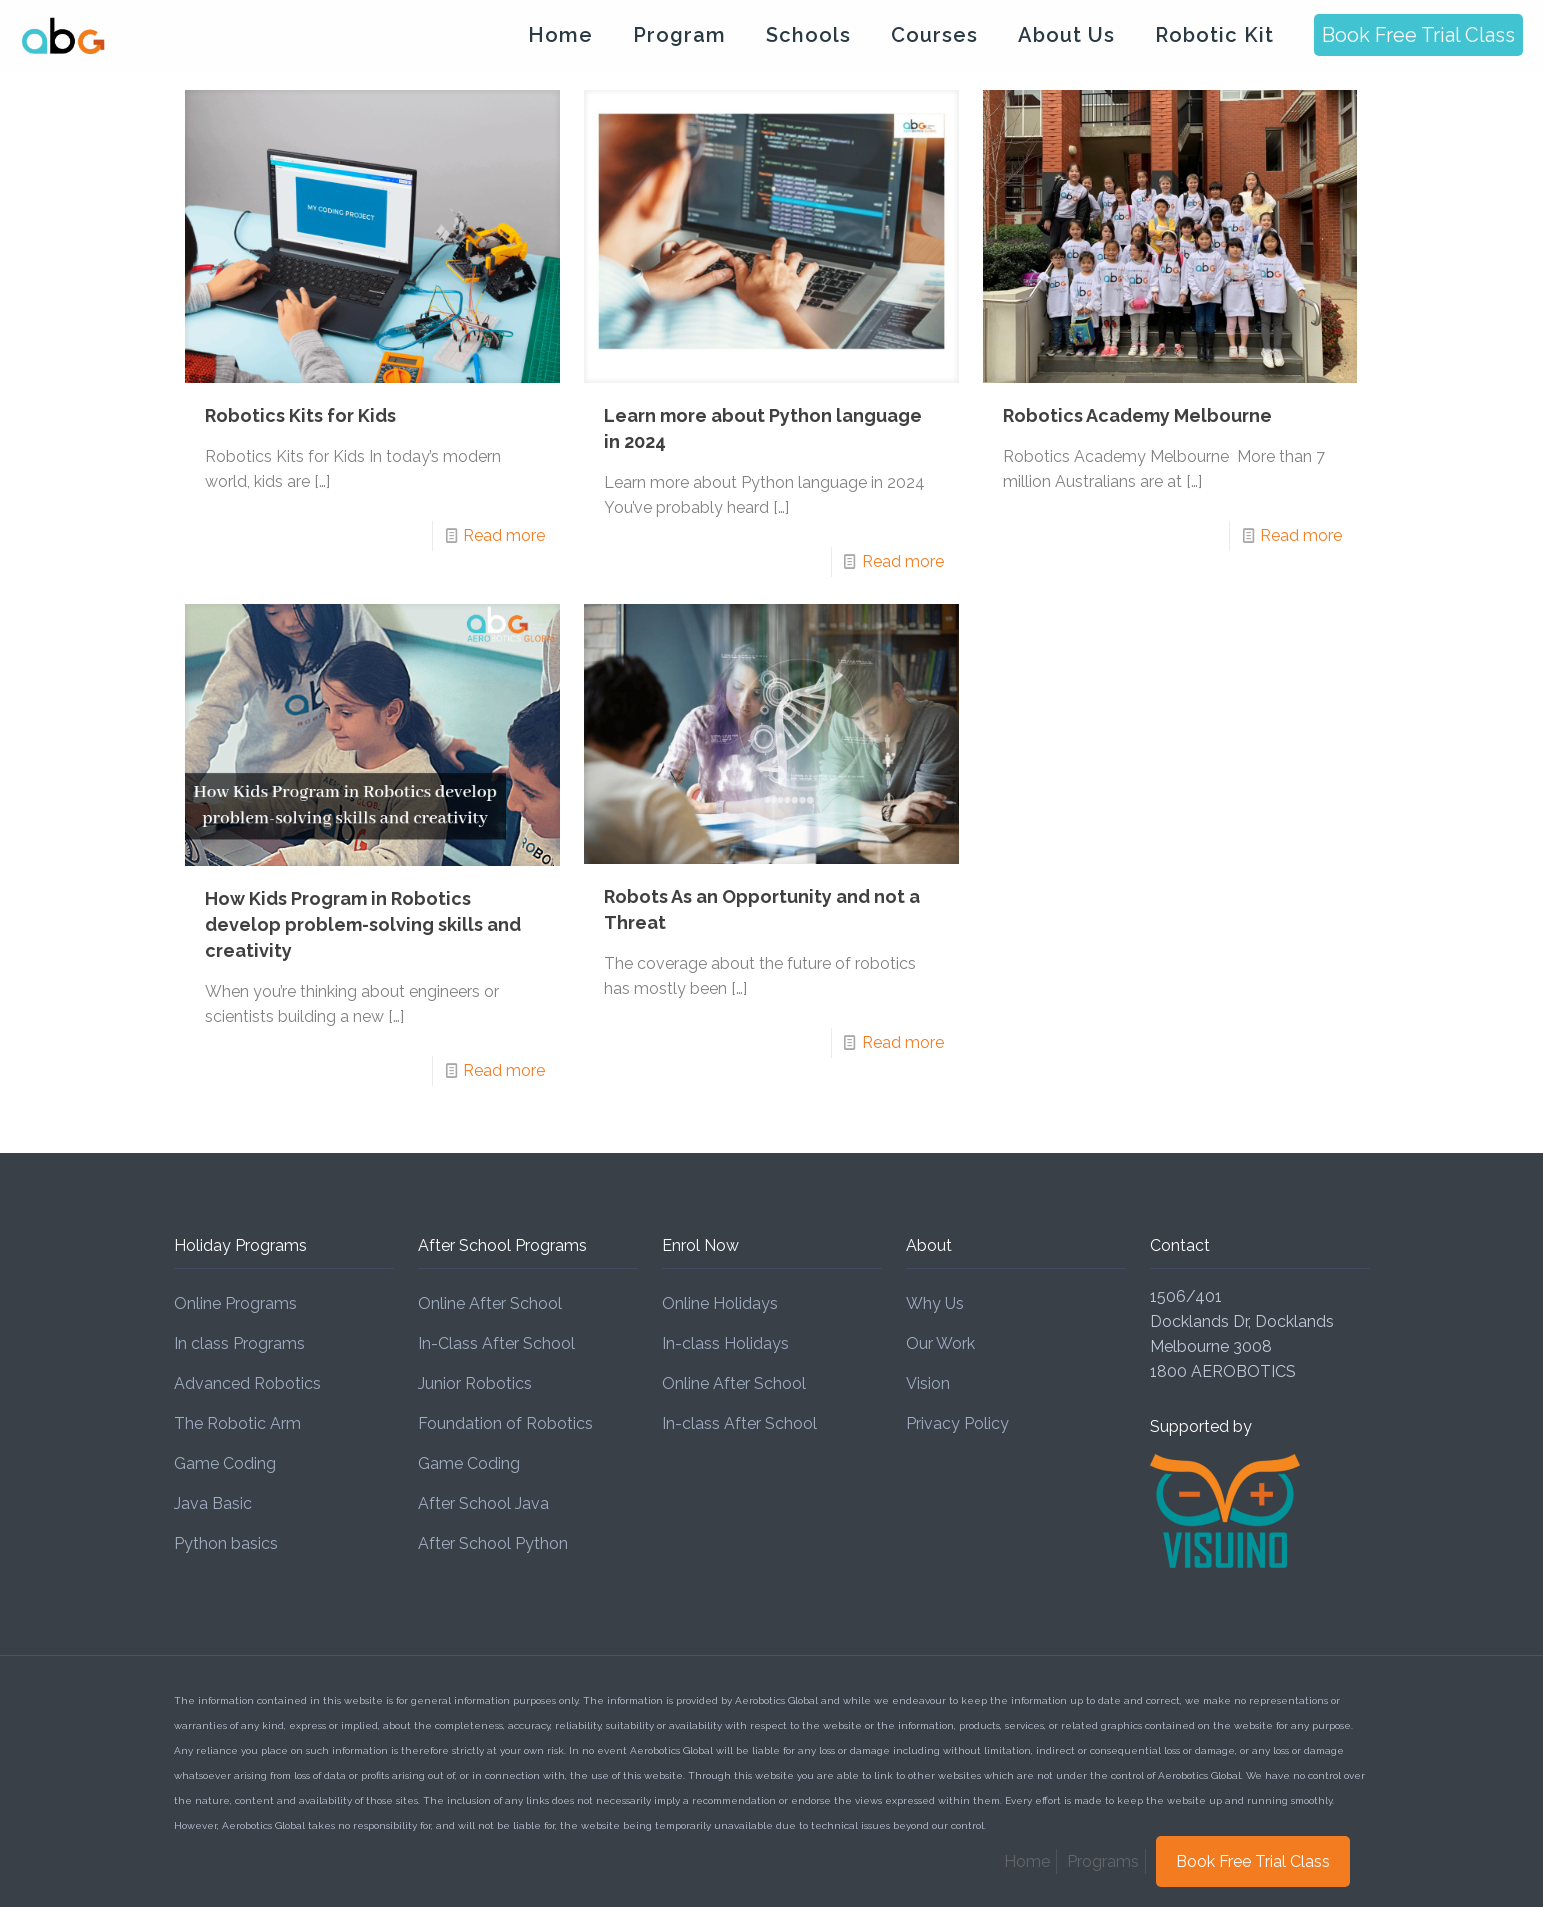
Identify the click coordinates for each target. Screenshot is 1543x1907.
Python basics (226, 1543)
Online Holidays (720, 1303)
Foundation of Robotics (505, 1423)
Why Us (935, 1303)
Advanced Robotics (247, 1383)
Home (1027, 1861)
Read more (504, 535)
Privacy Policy (957, 1423)
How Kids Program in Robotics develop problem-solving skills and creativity (363, 924)
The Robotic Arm (237, 1423)
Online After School (490, 1303)
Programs (1103, 1861)
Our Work (940, 1343)
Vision (928, 1383)
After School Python (493, 1543)
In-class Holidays (725, 1343)
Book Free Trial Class (1418, 35)
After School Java (483, 1503)
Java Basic (213, 1503)
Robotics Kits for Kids (300, 415)
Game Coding (225, 1463)
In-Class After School (496, 1343)
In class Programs (239, 1343)
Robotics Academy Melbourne (1137, 415)
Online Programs (235, 1303)
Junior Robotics (475, 1383)
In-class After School (739, 1423)
